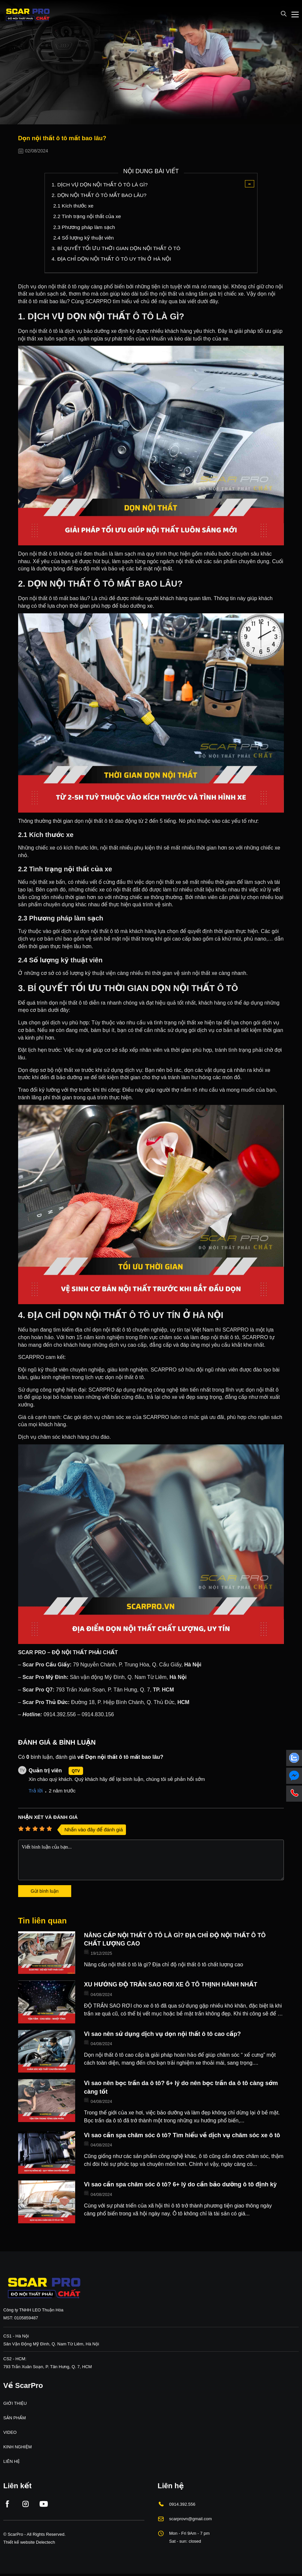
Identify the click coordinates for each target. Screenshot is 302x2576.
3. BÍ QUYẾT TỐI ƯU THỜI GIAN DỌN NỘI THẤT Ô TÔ (117, 249)
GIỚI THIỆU (15, 2404)
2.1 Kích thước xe (74, 206)
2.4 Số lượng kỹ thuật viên (84, 239)
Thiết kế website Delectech (29, 2542)
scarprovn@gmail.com (190, 2519)
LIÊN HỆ (11, 2463)
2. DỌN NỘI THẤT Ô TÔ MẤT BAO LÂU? (100, 195)
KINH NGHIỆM (17, 2448)
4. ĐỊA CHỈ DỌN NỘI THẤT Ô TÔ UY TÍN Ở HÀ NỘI (113, 260)
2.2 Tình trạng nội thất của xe (88, 217)
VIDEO (9, 2433)
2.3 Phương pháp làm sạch (85, 228)
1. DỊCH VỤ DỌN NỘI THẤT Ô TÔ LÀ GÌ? (101, 184)
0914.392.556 (182, 2505)
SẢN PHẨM (14, 2419)
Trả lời (36, 1792)
